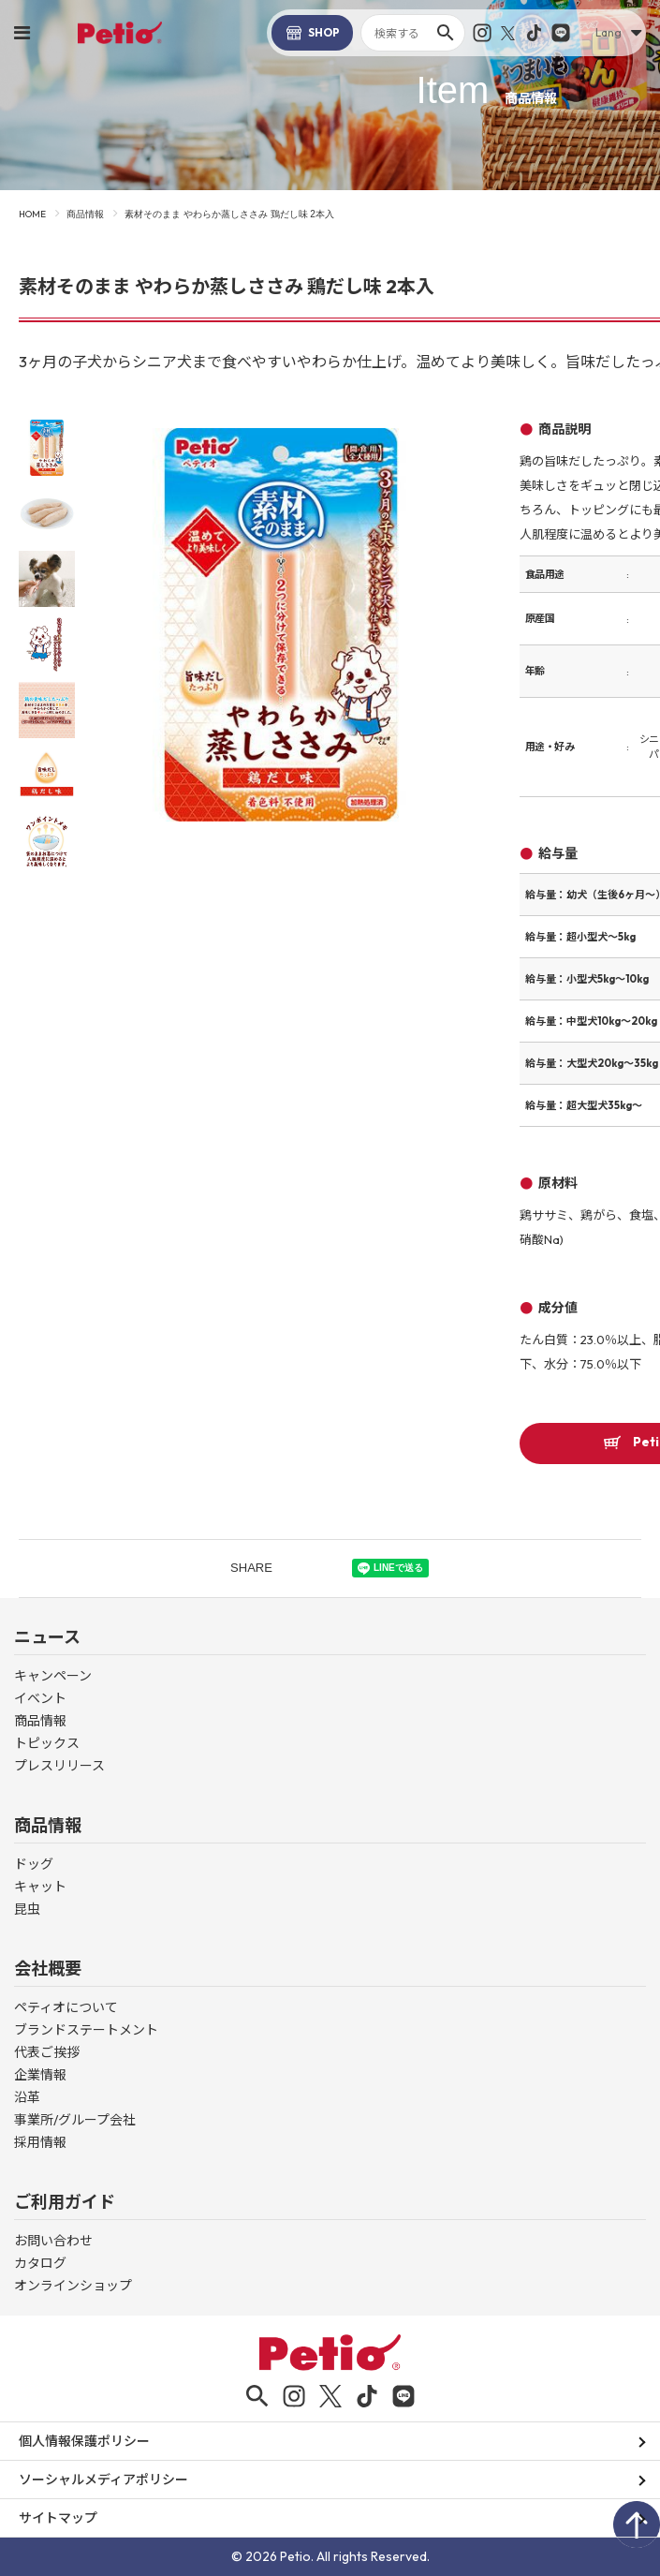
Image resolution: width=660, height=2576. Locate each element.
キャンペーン (53, 1675)
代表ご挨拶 (47, 2052)
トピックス (47, 1743)
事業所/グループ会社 (75, 2119)
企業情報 (40, 2074)
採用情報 (40, 2142)
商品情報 (85, 214)
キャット (40, 1886)
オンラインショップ (73, 2285)
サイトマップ (58, 2517)
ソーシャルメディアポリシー (103, 2479)
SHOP (312, 32)
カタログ (40, 2263)
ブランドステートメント (86, 2029)
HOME (32, 214)
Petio (120, 33)
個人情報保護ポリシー (84, 2441)
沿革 (27, 2097)
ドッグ (33, 1864)
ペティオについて (66, 2007)
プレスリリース (59, 1765)
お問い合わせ (53, 2240)
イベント (40, 1698)
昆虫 (27, 1909)
